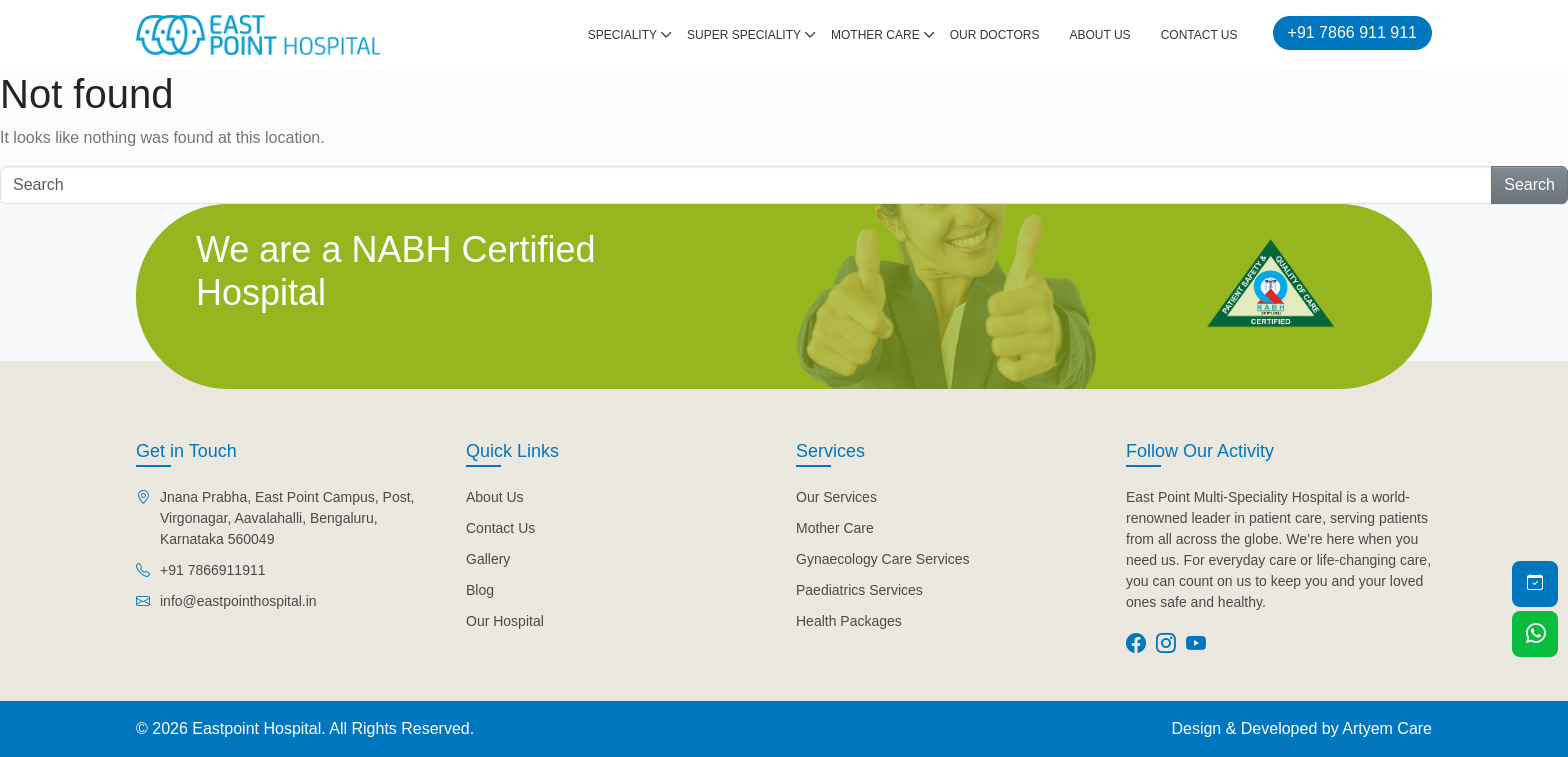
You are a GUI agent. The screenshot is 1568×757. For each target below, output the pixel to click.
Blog (480, 590)
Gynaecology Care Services (883, 559)
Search (1529, 184)
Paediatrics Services (859, 590)
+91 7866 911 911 (1352, 32)
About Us (1100, 35)
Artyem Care (1387, 728)
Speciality (622, 35)
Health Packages (849, 621)
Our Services (836, 497)
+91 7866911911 (213, 570)
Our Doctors (995, 35)
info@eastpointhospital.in (238, 601)
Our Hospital (505, 621)
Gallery (488, 559)
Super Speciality (744, 35)
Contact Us (1199, 35)
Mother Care (875, 35)
